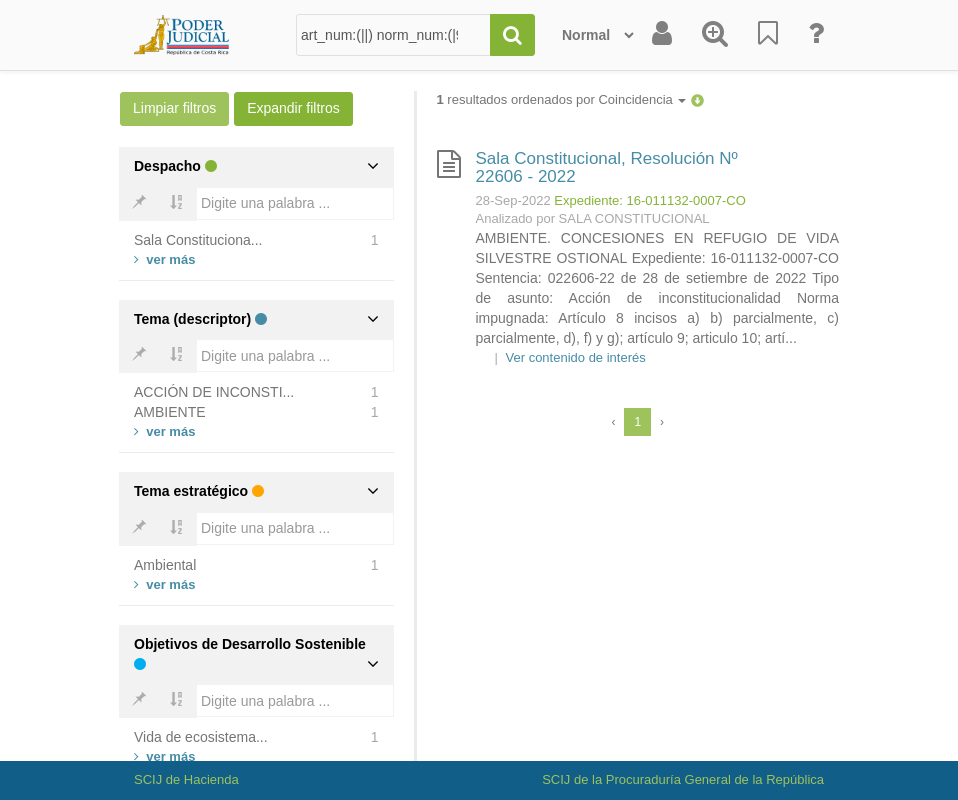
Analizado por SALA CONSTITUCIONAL (593, 218)
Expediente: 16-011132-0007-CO (650, 200)
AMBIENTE (170, 412)
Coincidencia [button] (642, 99)
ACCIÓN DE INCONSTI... (214, 392)
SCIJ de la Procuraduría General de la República (683, 779)
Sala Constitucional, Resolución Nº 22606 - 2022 (607, 168)
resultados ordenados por (562, 99)
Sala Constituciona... (198, 240)
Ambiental (165, 565)
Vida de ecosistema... (201, 737)
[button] (697, 99)
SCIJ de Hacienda (186, 779)
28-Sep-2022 (513, 200)
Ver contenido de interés (576, 357)
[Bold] (139, 204)
